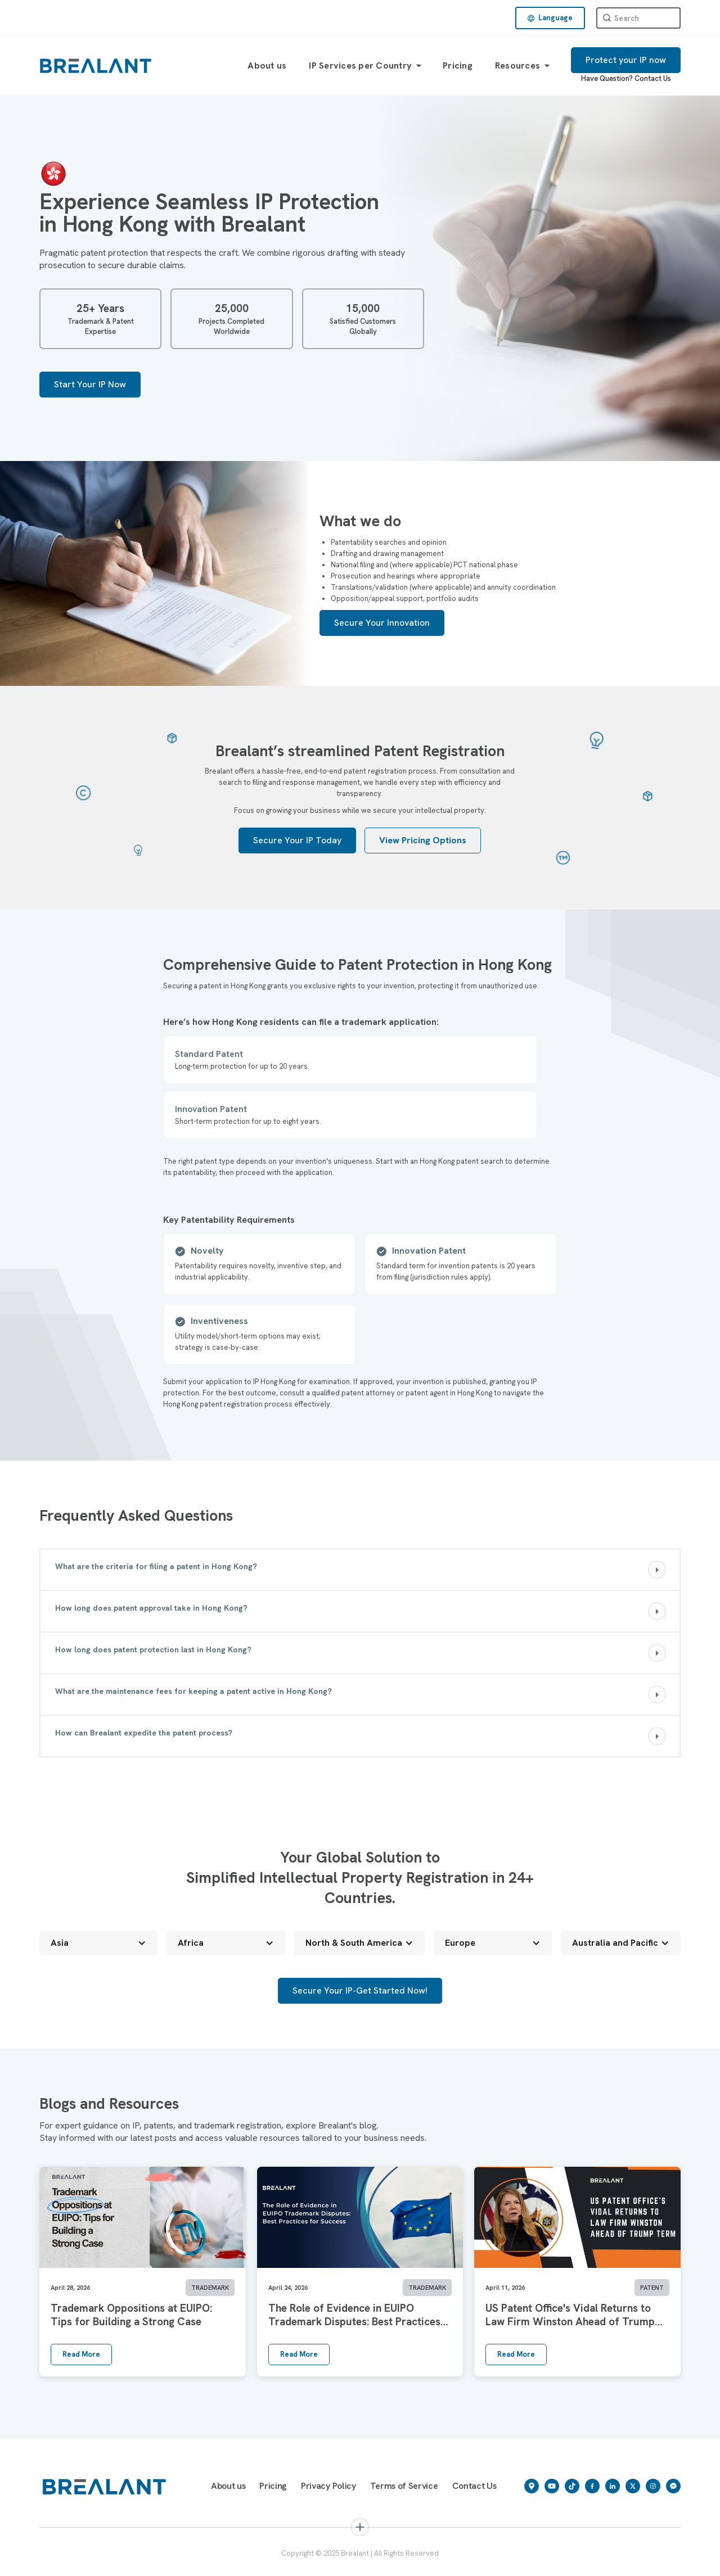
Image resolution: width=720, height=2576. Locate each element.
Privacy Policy (328, 2486)
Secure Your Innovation (382, 623)
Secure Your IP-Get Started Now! (360, 1990)
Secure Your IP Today (297, 840)
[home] (95, 65)
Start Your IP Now (90, 384)
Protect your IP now (626, 60)
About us (267, 65)
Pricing (457, 65)
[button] (550, 18)
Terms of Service (404, 2486)
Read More (81, 2354)
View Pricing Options (422, 840)
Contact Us (652, 78)
